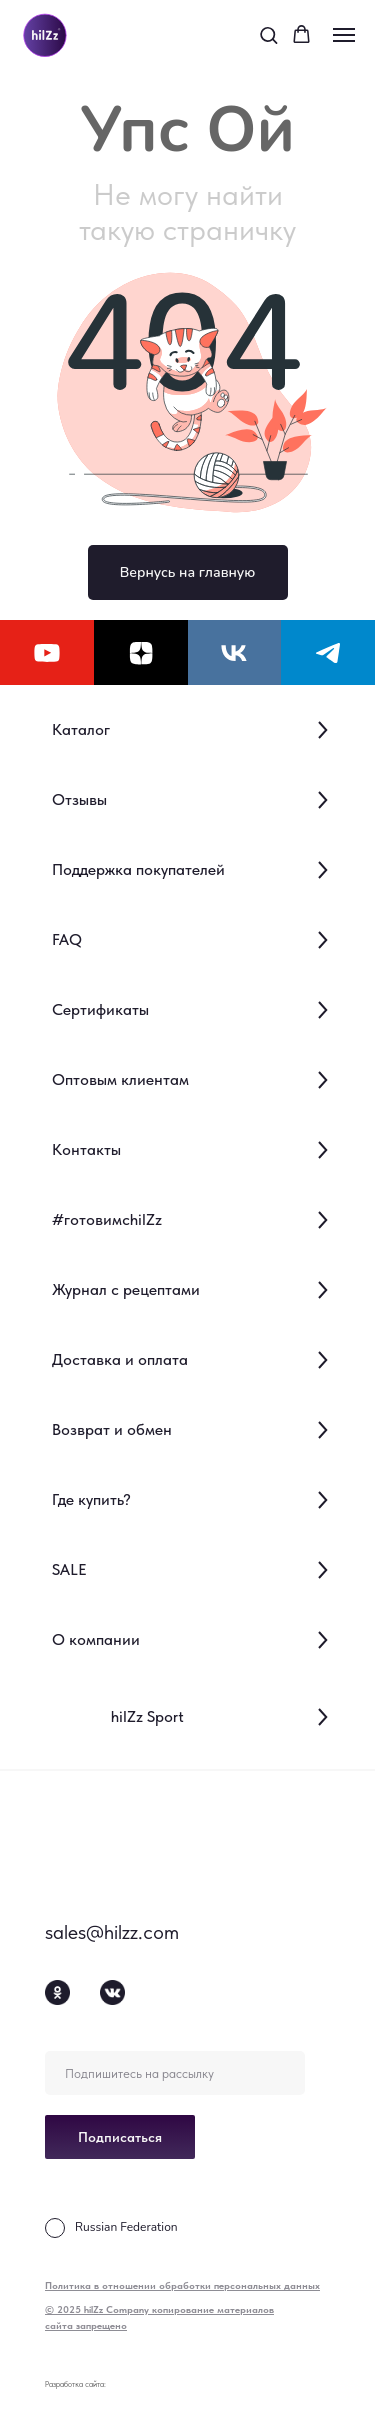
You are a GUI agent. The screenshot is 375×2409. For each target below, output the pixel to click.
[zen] (141, 652)
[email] (175, 2073)
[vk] (235, 652)
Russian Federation (126, 2227)
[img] (85, 1850)
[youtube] (47, 652)
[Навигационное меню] (344, 35)
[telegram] (328, 652)
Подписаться (120, 2137)
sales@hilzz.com (112, 1932)
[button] (268, 34)
